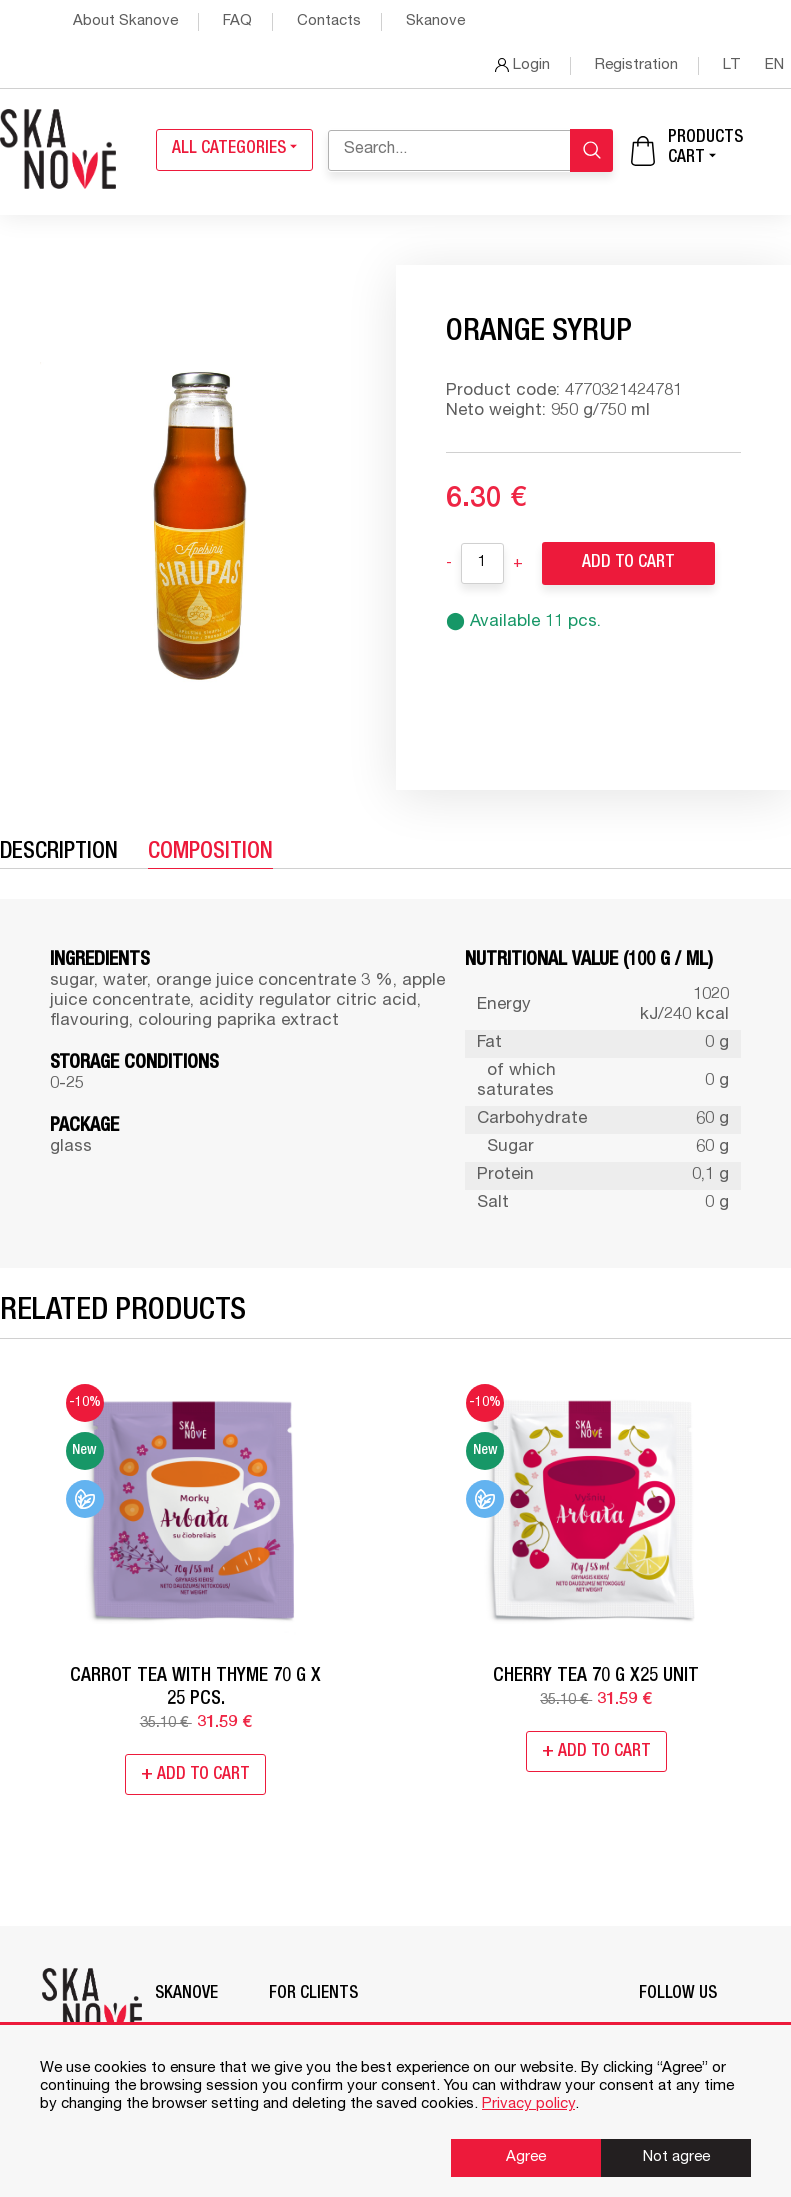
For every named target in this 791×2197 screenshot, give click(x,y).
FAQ (237, 21)
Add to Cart (628, 563)
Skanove (435, 21)
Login (522, 65)
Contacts (329, 21)
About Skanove (125, 21)
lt (734, 65)
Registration (636, 65)
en (774, 65)
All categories (234, 149)
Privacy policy (528, 2104)
